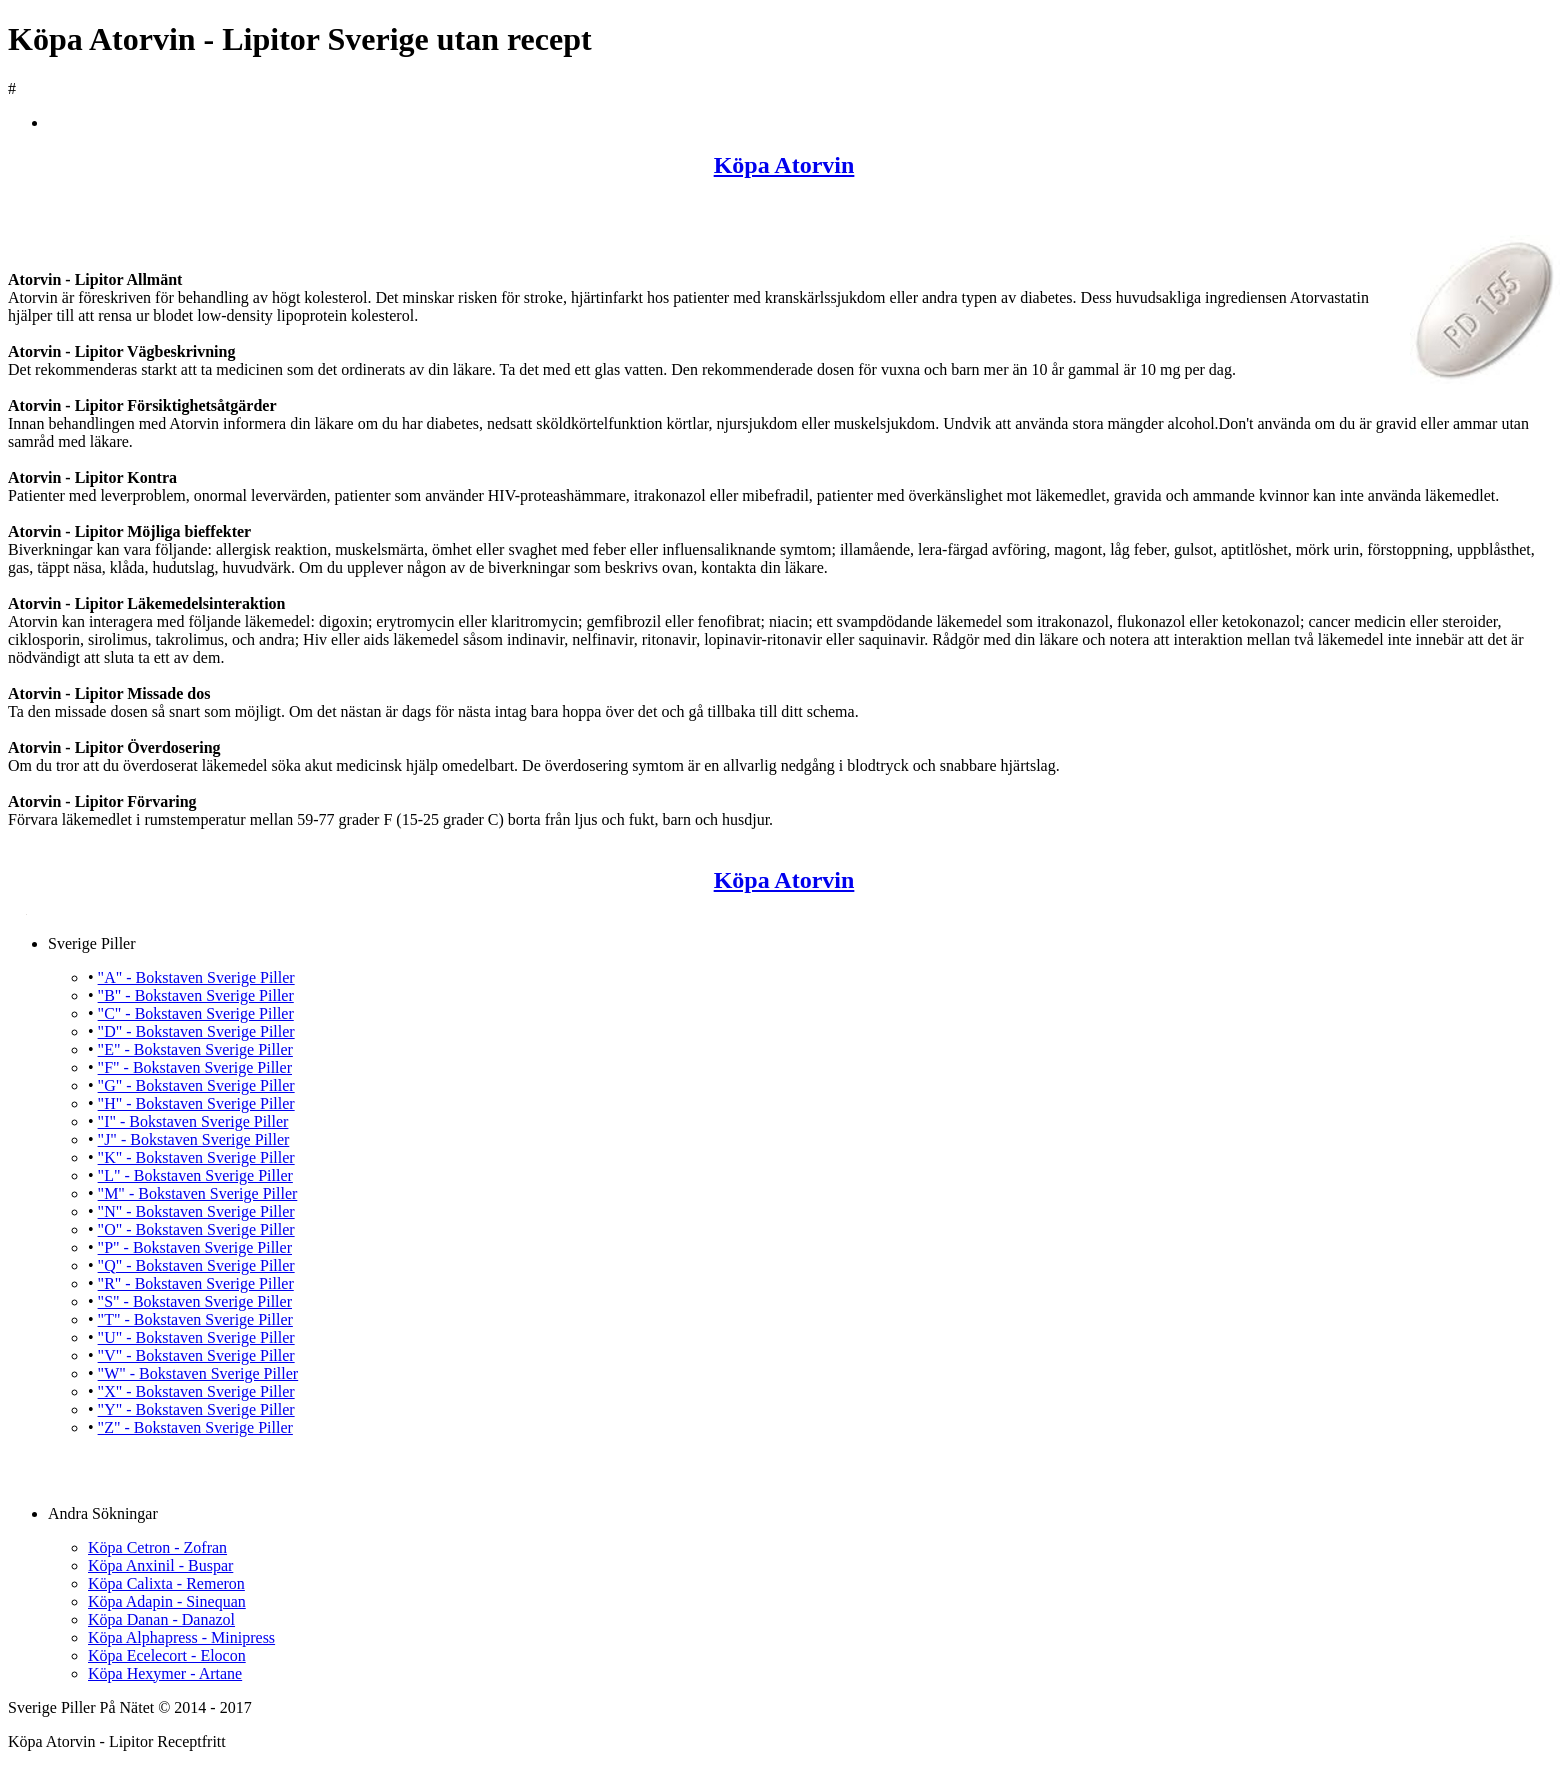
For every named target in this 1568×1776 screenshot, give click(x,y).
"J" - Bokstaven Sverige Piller (194, 1139)
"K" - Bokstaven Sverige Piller (196, 1157)
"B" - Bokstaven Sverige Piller (196, 995)
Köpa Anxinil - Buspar (160, 1565)
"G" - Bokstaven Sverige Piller (196, 1085)
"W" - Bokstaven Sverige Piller (198, 1373)
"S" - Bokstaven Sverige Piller (195, 1301)
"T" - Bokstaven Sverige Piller (195, 1319)
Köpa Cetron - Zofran (157, 1547)
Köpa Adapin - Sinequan (167, 1601)
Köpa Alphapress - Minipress (181, 1637)
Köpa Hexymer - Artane (165, 1673)
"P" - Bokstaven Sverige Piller (195, 1247)
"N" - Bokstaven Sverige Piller (196, 1211)
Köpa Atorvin (784, 165)
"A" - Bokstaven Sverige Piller (196, 977)
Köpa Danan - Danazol (161, 1619)
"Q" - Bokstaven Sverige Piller (196, 1265)
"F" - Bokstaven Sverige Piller (195, 1067)
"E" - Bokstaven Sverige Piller (195, 1049)
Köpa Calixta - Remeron (166, 1583)
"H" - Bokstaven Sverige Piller (196, 1103)
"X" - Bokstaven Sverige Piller (196, 1391)
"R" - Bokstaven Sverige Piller (196, 1283)
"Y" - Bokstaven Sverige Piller (196, 1409)
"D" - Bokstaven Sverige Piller (196, 1031)
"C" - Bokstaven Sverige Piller (196, 1013)
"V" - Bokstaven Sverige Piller (196, 1355)
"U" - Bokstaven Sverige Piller (196, 1337)
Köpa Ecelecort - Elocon (167, 1655)
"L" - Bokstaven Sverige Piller (195, 1175)
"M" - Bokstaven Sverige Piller (198, 1193)
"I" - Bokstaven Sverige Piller (193, 1121)
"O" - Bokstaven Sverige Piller (196, 1229)
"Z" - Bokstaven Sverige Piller (195, 1427)
